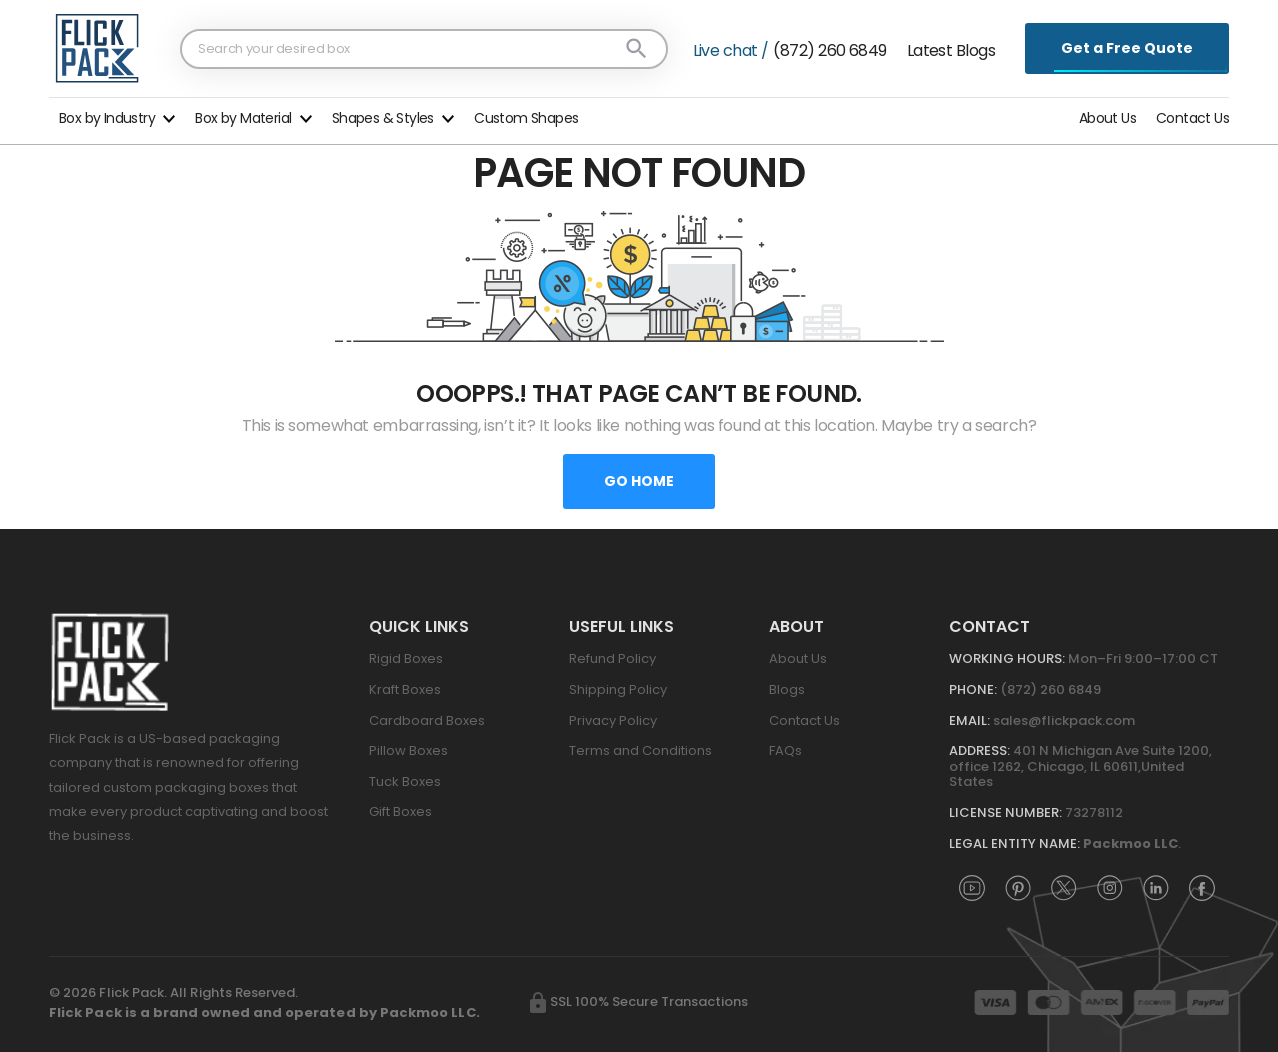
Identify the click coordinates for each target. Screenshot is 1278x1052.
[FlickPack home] (97, 48)
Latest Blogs (951, 50)
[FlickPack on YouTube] (972, 887)
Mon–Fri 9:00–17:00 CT (1143, 658)
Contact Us (1192, 118)
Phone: (973, 689)
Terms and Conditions (640, 750)
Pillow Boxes (408, 750)
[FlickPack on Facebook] (1202, 887)
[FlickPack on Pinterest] (1018, 887)
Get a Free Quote (1128, 48)
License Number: (1005, 812)
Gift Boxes (400, 811)
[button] (117, 116)
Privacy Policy (613, 720)
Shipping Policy (618, 689)
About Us (1107, 118)
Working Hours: (1007, 658)
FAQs (785, 750)
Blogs (787, 689)
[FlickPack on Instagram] (1110, 887)
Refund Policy (612, 658)
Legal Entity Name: (1014, 843)
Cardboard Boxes (427, 720)
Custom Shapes (526, 118)
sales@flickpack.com (1064, 720)
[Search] (636, 48)
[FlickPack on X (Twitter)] (1064, 887)
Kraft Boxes (405, 689)
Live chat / (731, 50)
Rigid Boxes (406, 658)
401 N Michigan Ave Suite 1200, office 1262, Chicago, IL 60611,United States (1080, 766)
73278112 (1094, 812)
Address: (979, 750)
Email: (969, 720)
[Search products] (410, 48)
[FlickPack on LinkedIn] (1156, 887)
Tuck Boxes (405, 781)
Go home (639, 481)
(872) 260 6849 (829, 50)
